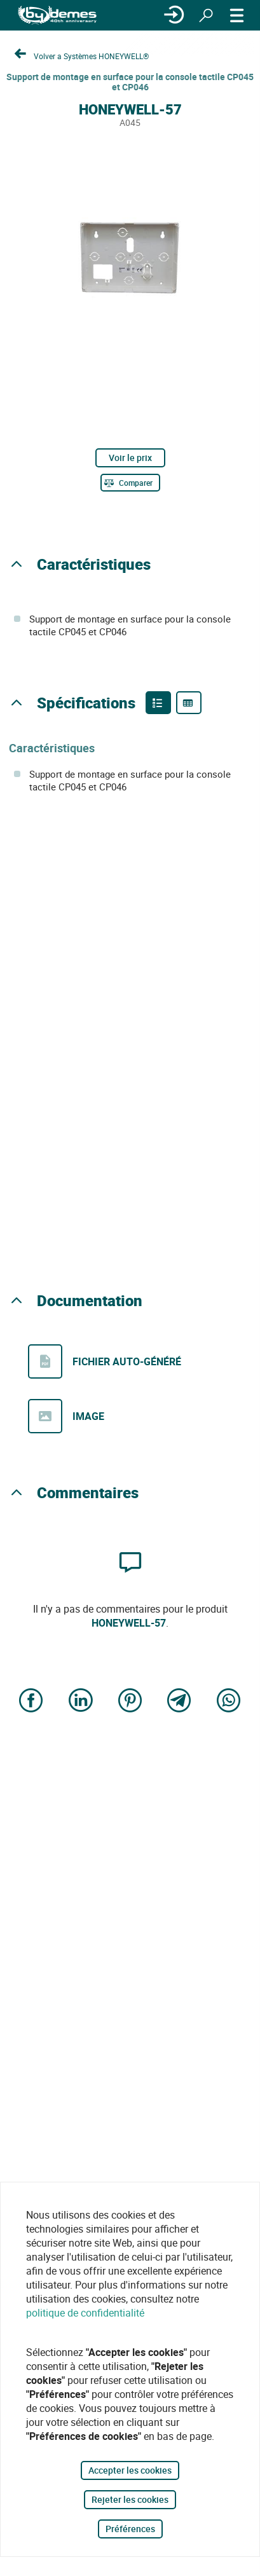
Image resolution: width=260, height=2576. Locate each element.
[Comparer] (130, 483)
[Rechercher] (206, 15)
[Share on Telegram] (179, 1701)
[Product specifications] (189, 702)
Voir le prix (130, 457)
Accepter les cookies (130, 2470)
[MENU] (237, 15)
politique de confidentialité (85, 2313)
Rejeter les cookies (130, 2499)
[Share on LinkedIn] (80, 1701)
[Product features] (158, 702)
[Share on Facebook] (31, 1701)
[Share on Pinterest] (130, 1701)
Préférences (130, 2529)
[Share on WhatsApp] (229, 1701)
